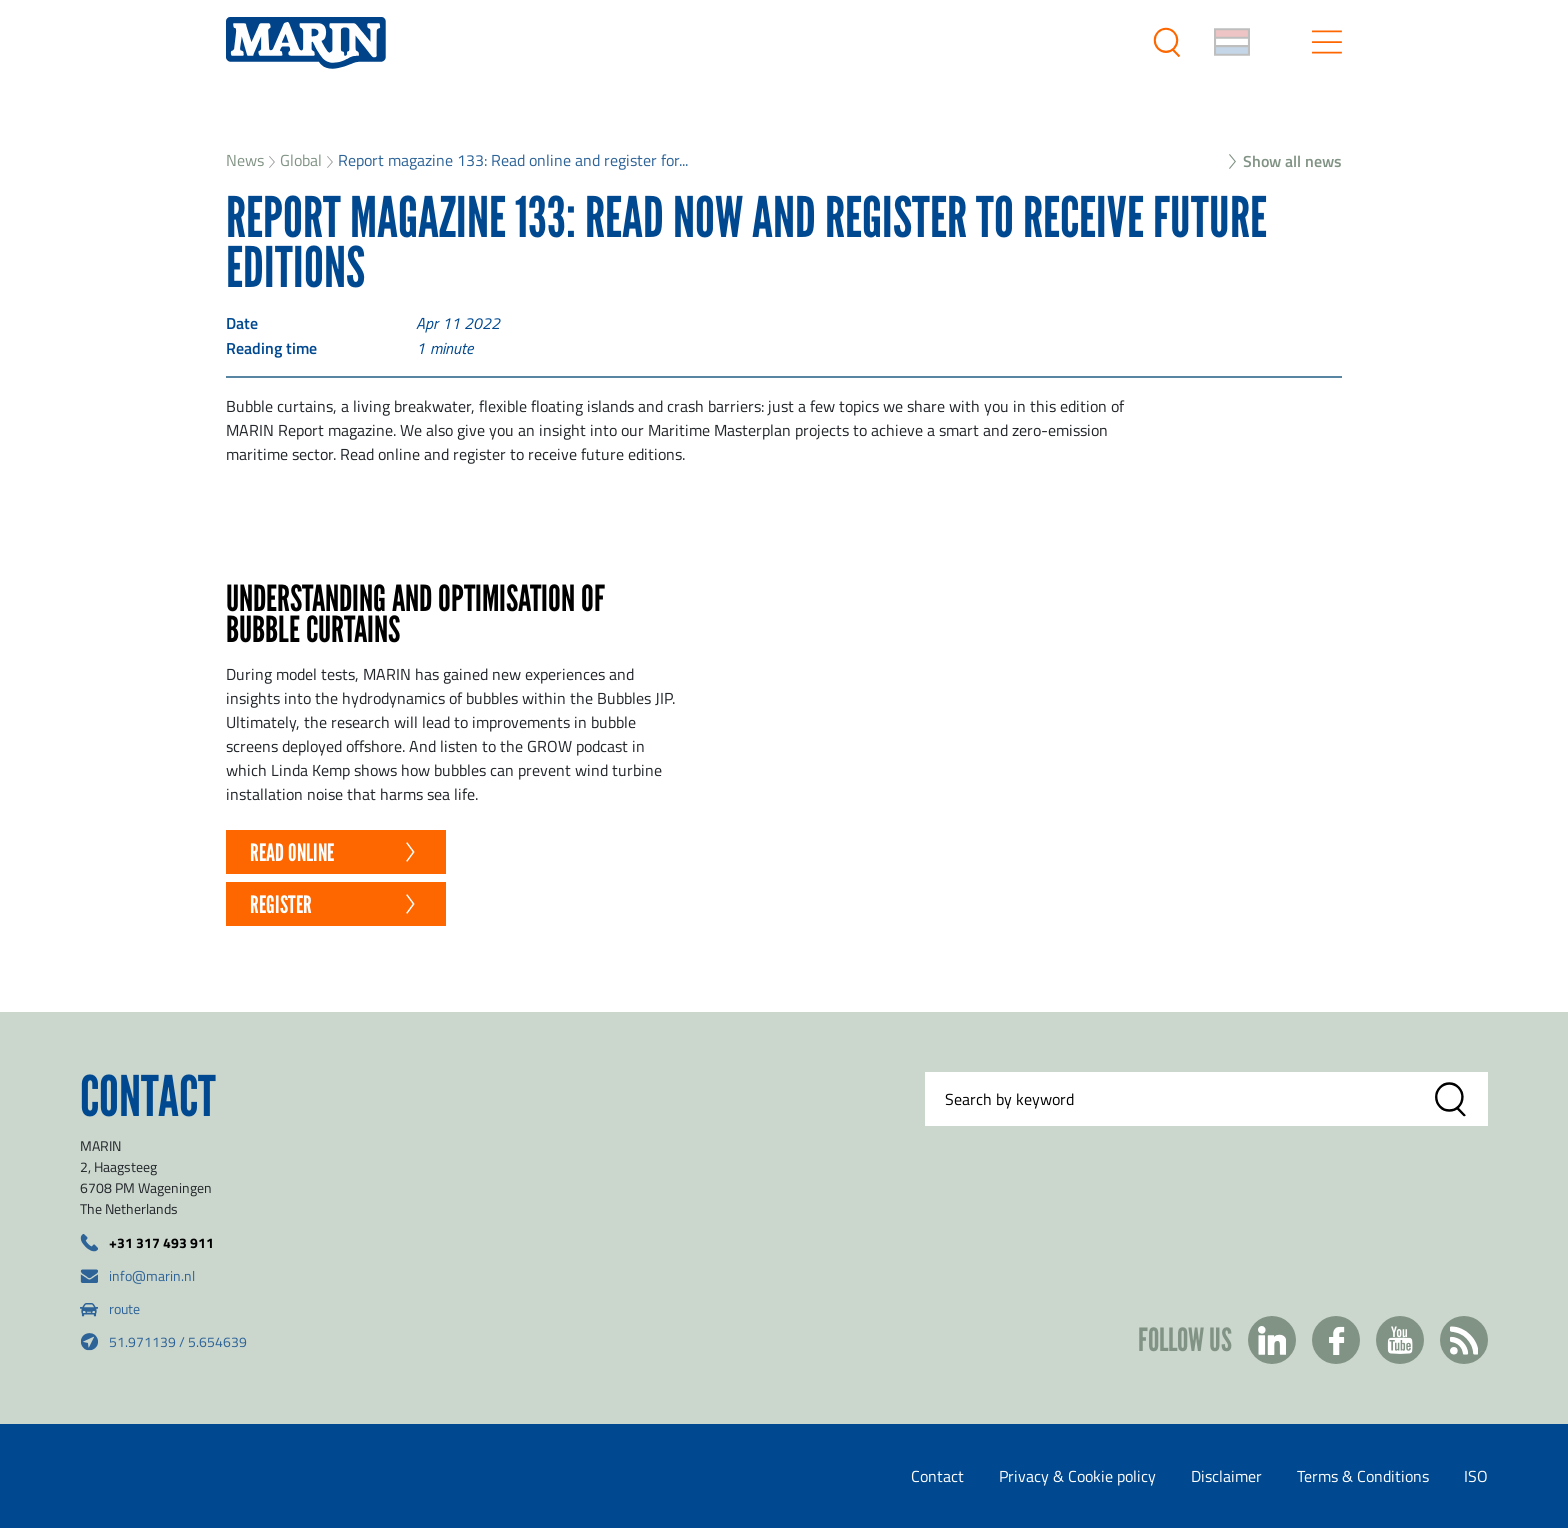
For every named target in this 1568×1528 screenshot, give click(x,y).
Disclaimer (1226, 1476)
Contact (937, 1476)
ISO (1476, 1476)
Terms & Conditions (1363, 1476)
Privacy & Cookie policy (1077, 1476)
